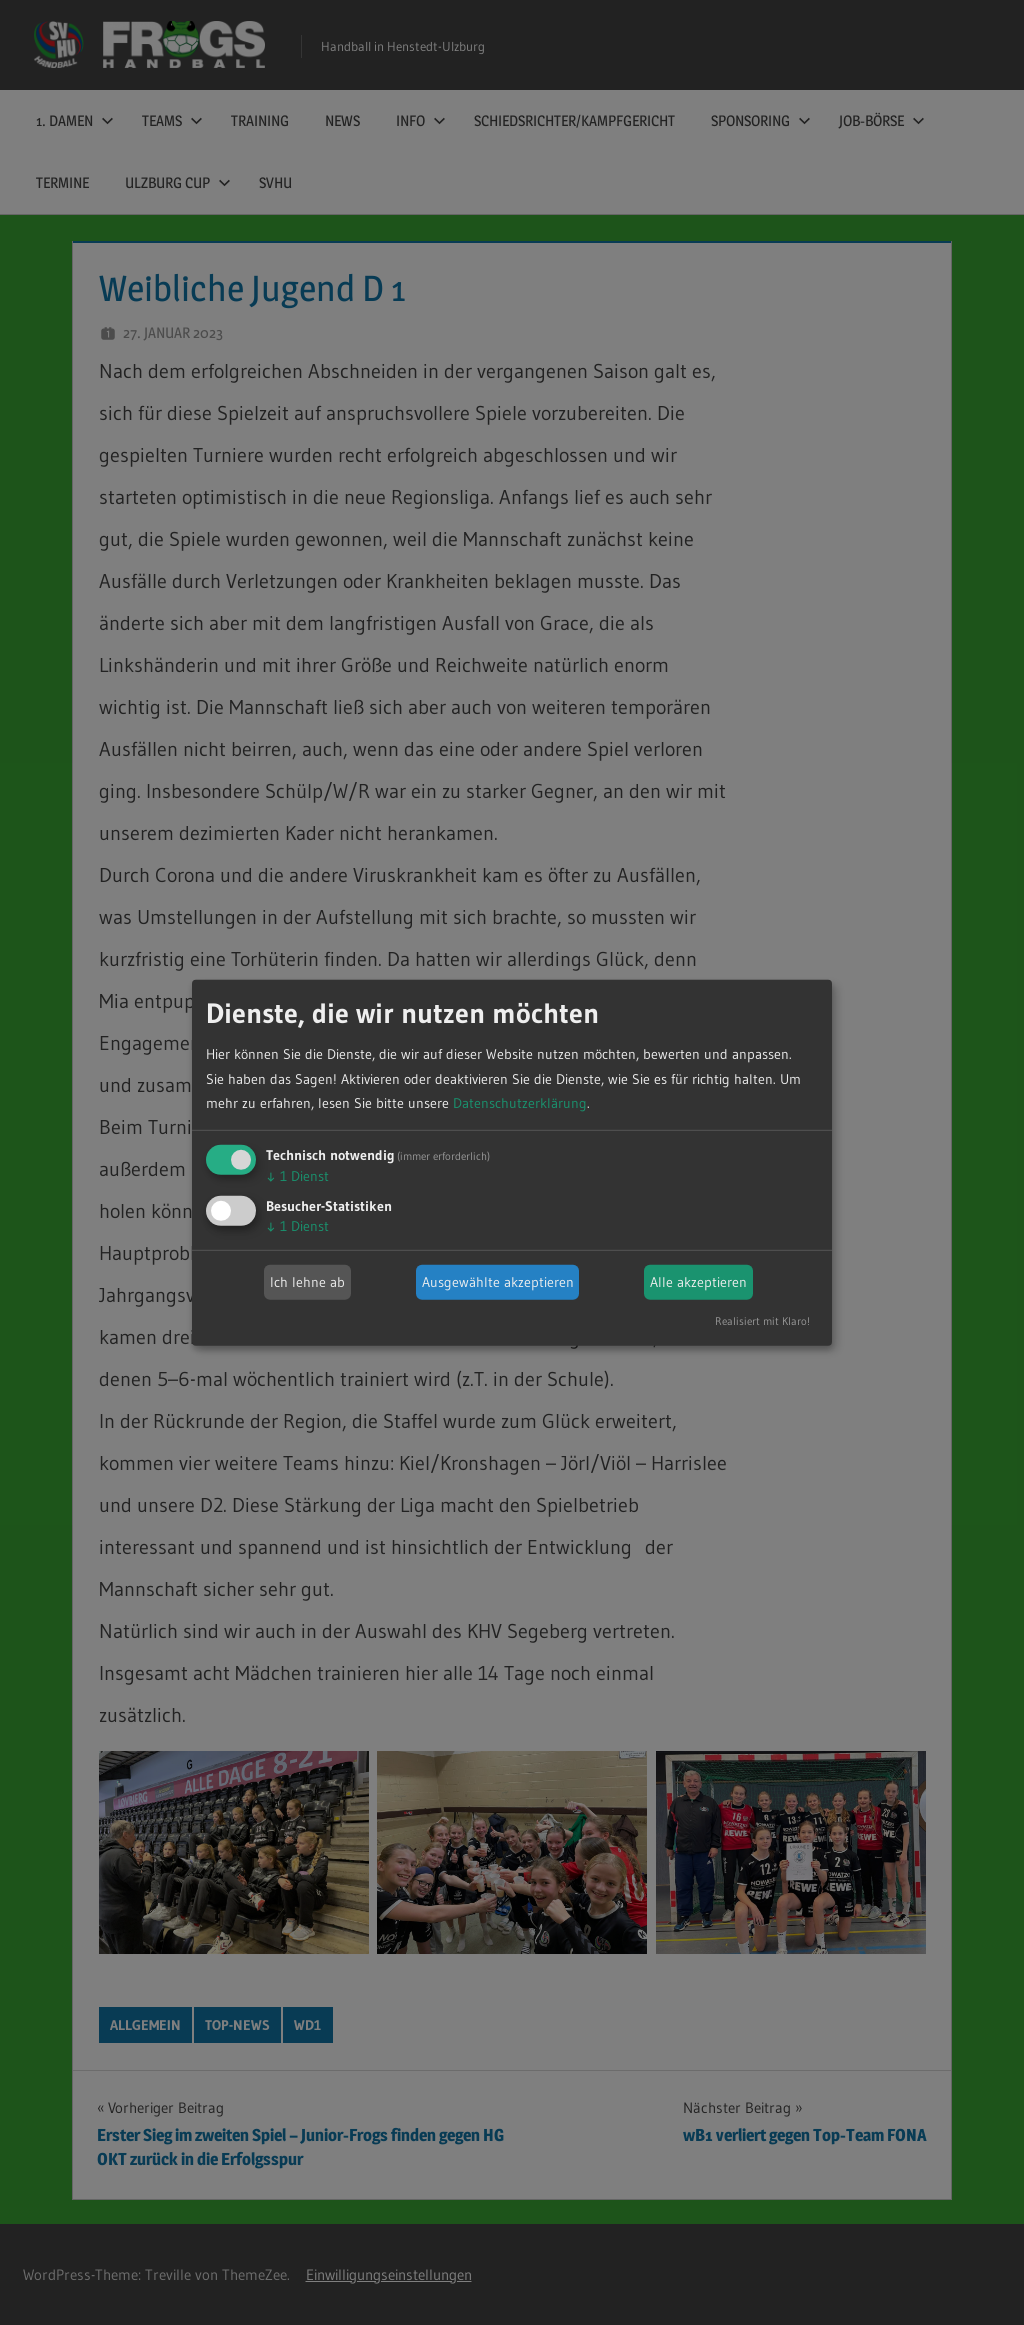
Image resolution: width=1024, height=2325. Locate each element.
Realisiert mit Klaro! (762, 1321)
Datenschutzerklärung (520, 1103)
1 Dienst (297, 1176)
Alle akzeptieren (698, 1282)
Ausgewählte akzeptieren (498, 1282)
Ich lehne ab (307, 1282)
